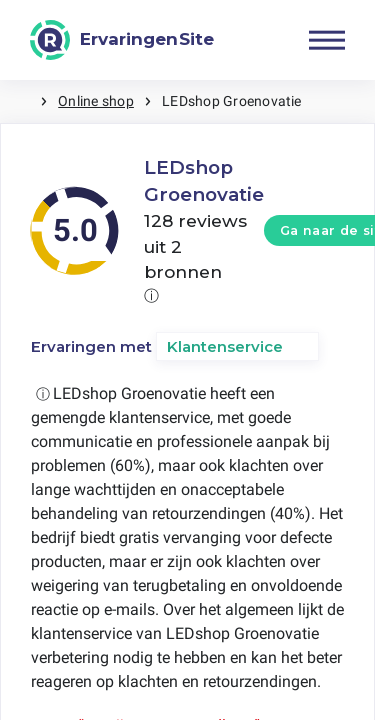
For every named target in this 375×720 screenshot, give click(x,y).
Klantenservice (225, 346)
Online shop (96, 101)
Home (20, 101)
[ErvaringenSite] (122, 40)
